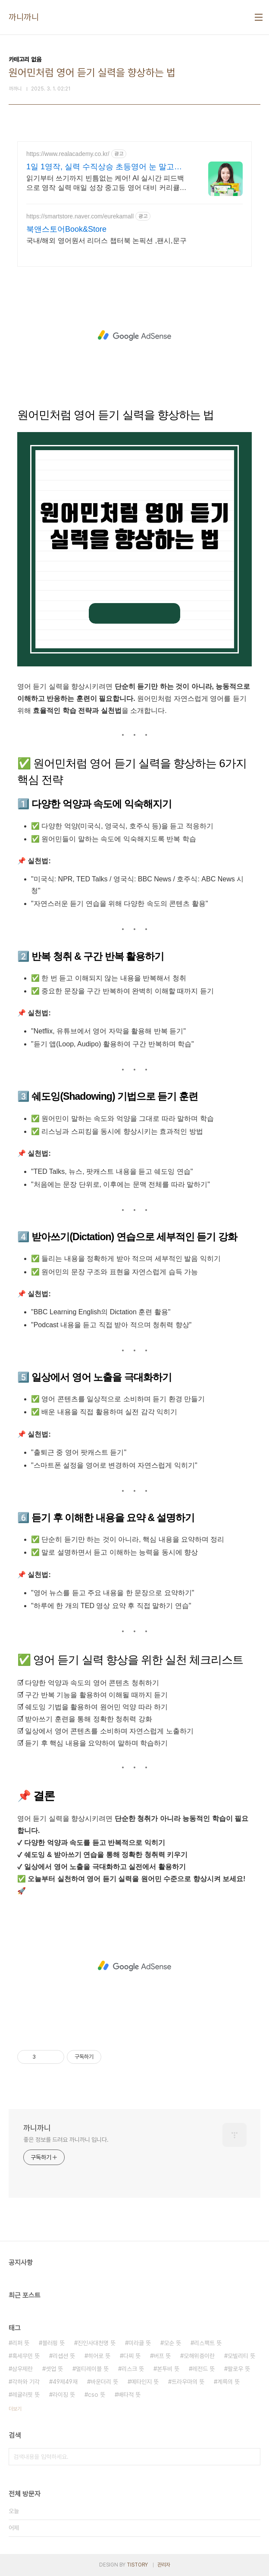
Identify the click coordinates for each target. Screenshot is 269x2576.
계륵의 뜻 (228, 2381)
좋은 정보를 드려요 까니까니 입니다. (66, 2139)
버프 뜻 (162, 2355)
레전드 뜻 (203, 2368)
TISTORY (137, 2565)
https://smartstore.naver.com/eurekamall (80, 216)
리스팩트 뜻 (208, 2343)
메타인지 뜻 (145, 2381)
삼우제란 (22, 2368)
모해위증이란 (199, 2355)
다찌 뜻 (132, 2355)
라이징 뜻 (64, 2394)
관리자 (163, 2565)
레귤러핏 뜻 (26, 2394)
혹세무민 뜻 (26, 2355)
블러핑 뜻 (53, 2343)
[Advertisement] (134, 335)
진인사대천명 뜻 (97, 2343)
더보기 (15, 2409)
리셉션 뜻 (64, 2355)
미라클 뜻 (139, 2343)
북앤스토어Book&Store (66, 229)
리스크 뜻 (133, 2368)
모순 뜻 (172, 2343)
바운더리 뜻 (104, 2381)
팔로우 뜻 (239, 2368)
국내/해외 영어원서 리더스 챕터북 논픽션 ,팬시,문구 (106, 240)
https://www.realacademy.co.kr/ (67, 153)
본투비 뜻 (168, 2368)
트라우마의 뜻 (188, 2381)
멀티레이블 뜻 (92, 2368)
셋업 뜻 (54, 2368)
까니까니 (24, 17)
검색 (252, 2456)
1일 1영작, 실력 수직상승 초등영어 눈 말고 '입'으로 (100, 167)
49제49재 (65, 2381)
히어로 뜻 (99, 2355)
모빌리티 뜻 (241, 2355)
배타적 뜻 (129, 2394)
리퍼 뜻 (20, 2343)
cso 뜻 (96, 2394)
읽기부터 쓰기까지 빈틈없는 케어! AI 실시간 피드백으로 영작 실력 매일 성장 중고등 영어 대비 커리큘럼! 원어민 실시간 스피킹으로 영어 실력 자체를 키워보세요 (108, 183)
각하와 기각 (26, 2381)
